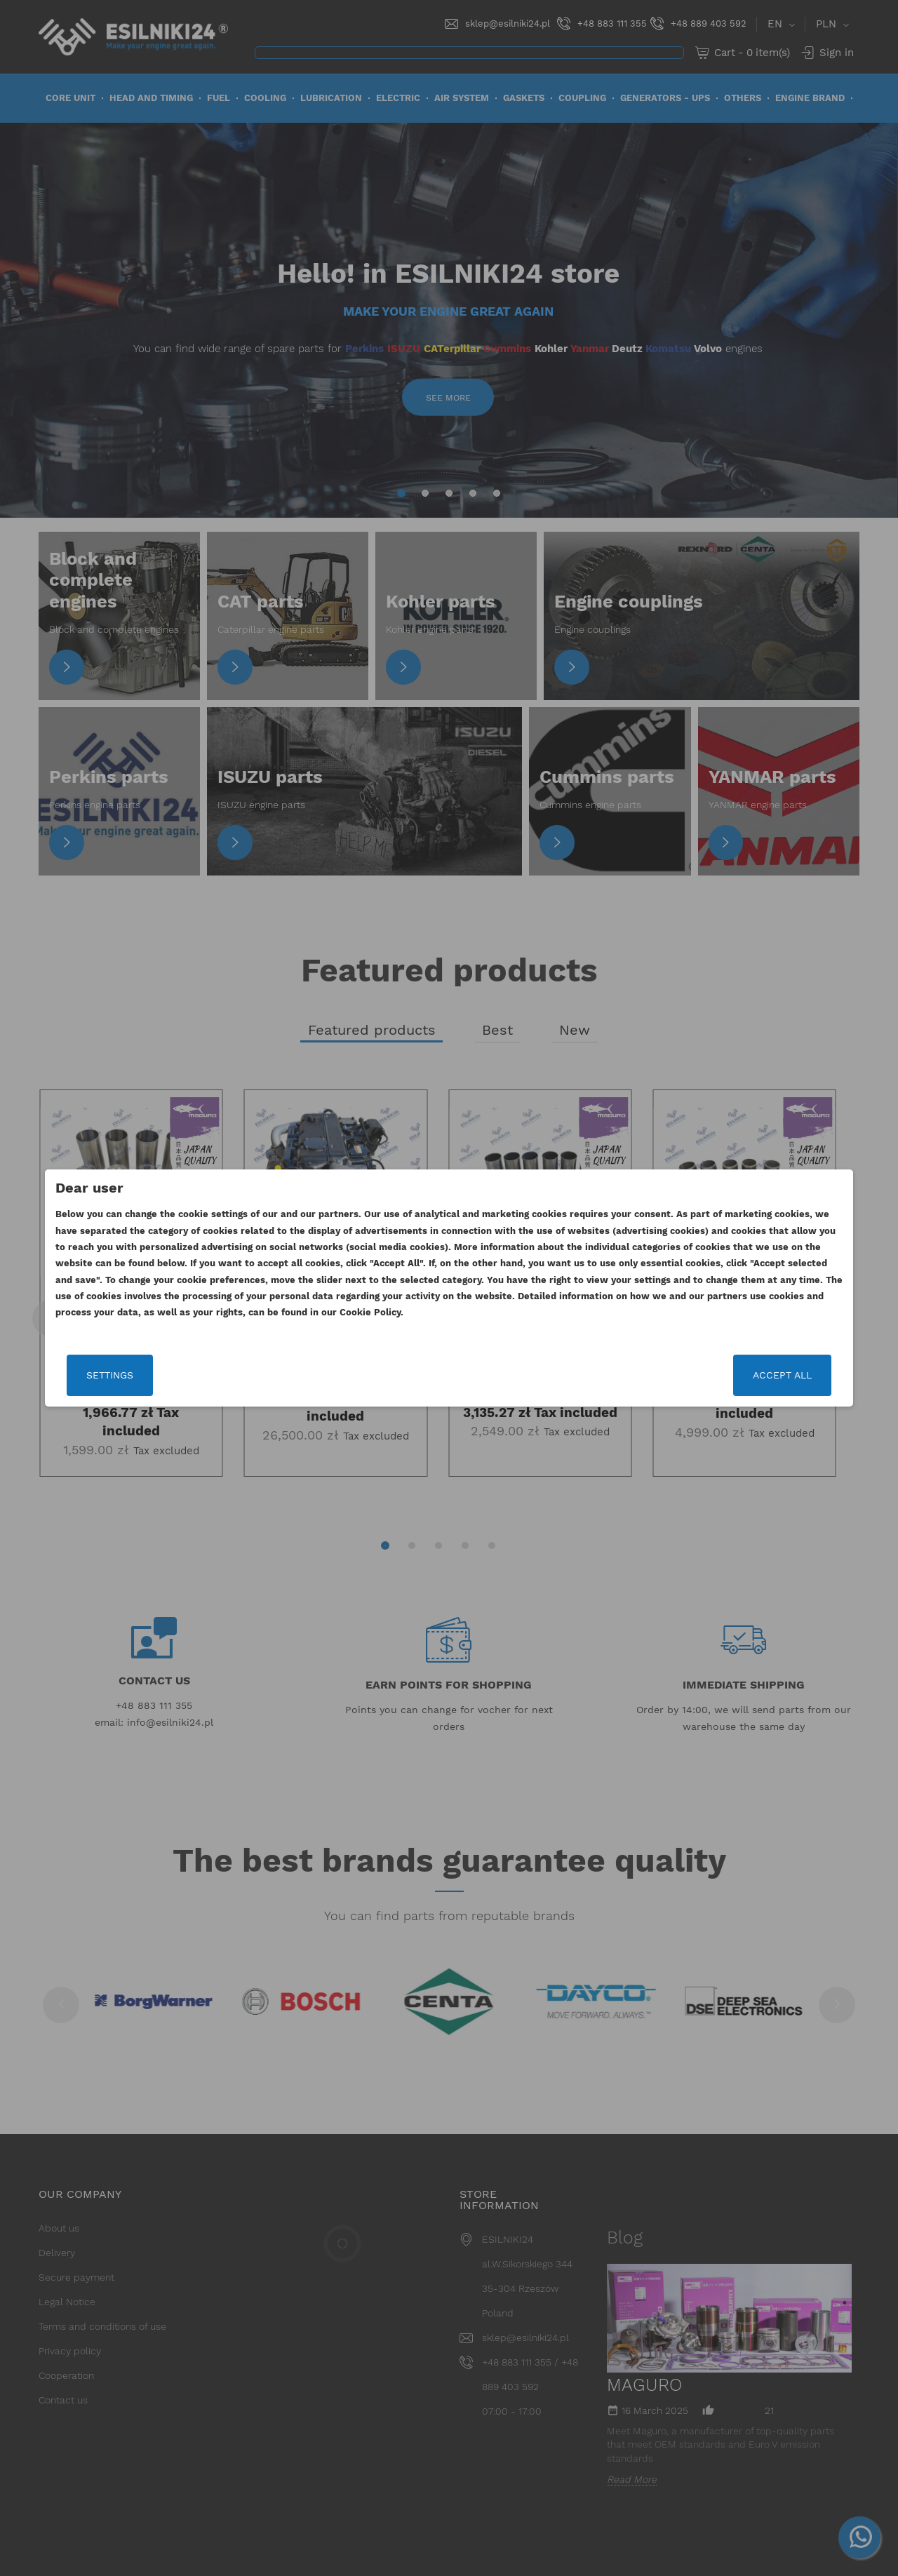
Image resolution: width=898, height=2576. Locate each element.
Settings (171, 1381)
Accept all (720, 1381)
